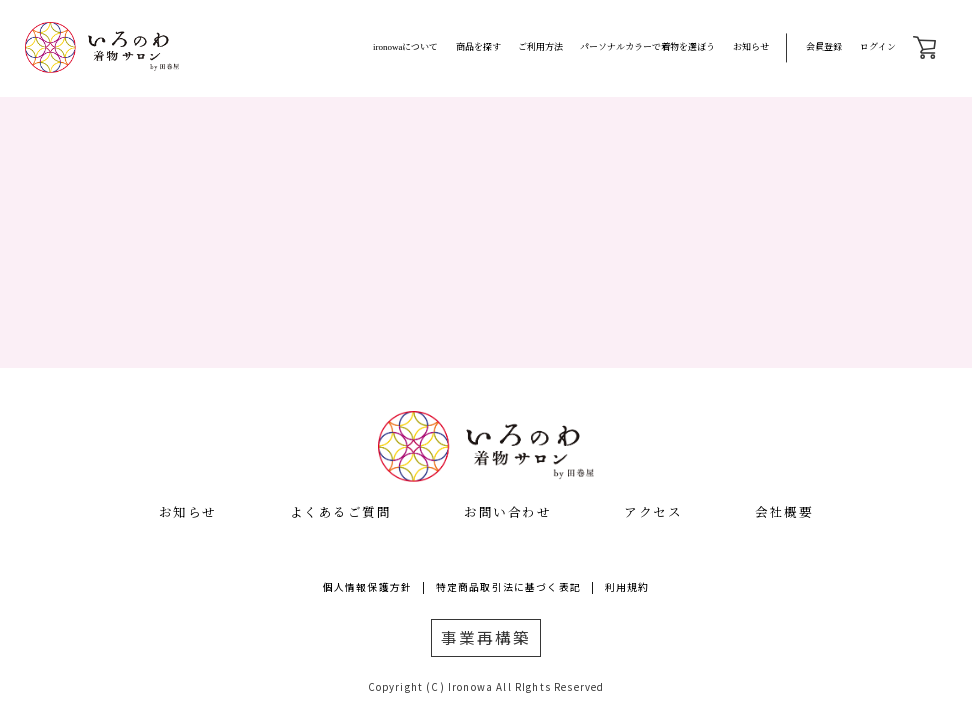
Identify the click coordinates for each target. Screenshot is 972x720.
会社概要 (784, 511)
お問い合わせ (507, 511)
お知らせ (751, 46)
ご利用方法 (540, 46)
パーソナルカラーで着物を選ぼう (647, 46)
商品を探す (478, 46)
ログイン (878, 46)
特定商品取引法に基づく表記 (508, 587)
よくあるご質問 (341, 511)
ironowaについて (406, 46)
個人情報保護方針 (367, 587)
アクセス (653, 511)
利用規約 (627, 587)
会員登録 (824, 46)
